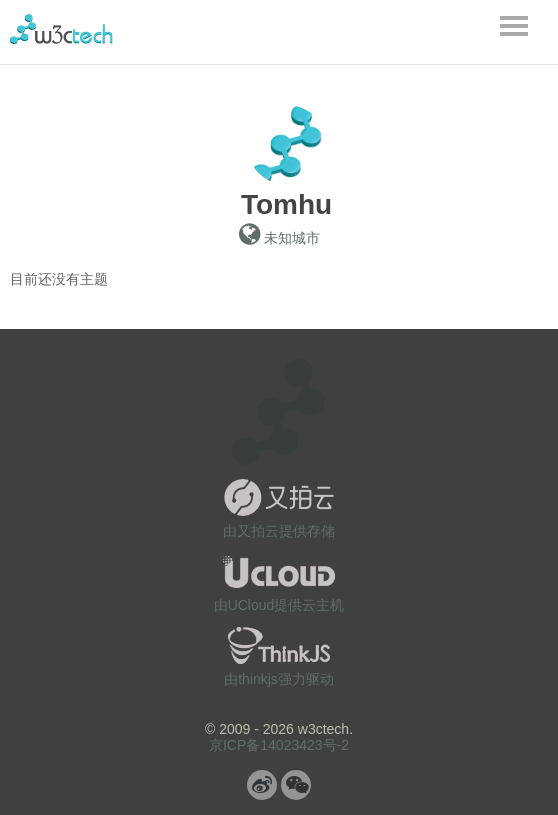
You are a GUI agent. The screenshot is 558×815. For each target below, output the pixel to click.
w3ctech (61, 29)
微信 (296, 785)
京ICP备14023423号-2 (279, 745)
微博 (262, 785)
